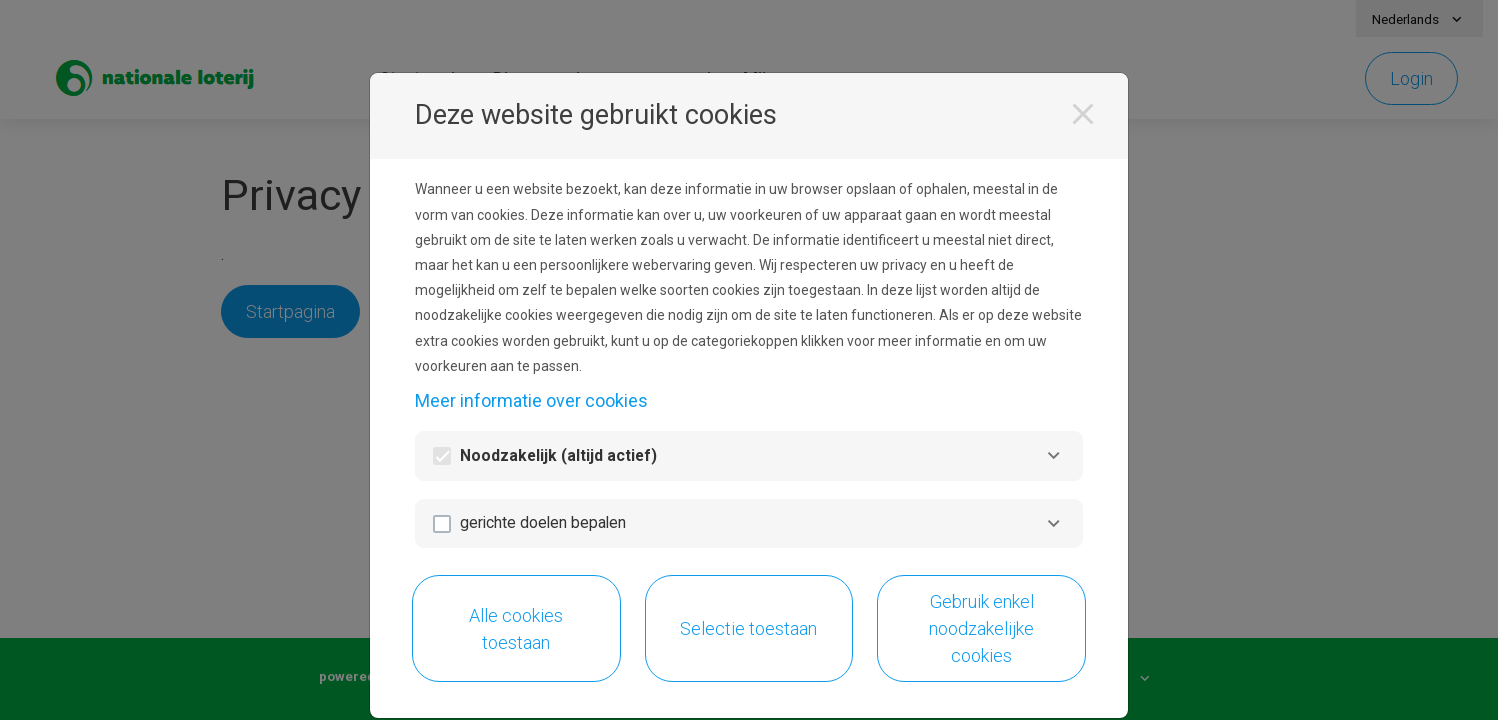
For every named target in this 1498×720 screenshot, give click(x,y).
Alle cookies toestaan (516, 629)
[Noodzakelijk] (1053, 455)
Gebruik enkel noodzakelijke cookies (981, 628)
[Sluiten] (1083, 114)
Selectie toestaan (748, 628)
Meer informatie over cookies (531, 400)
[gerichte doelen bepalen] (1053, 523)
